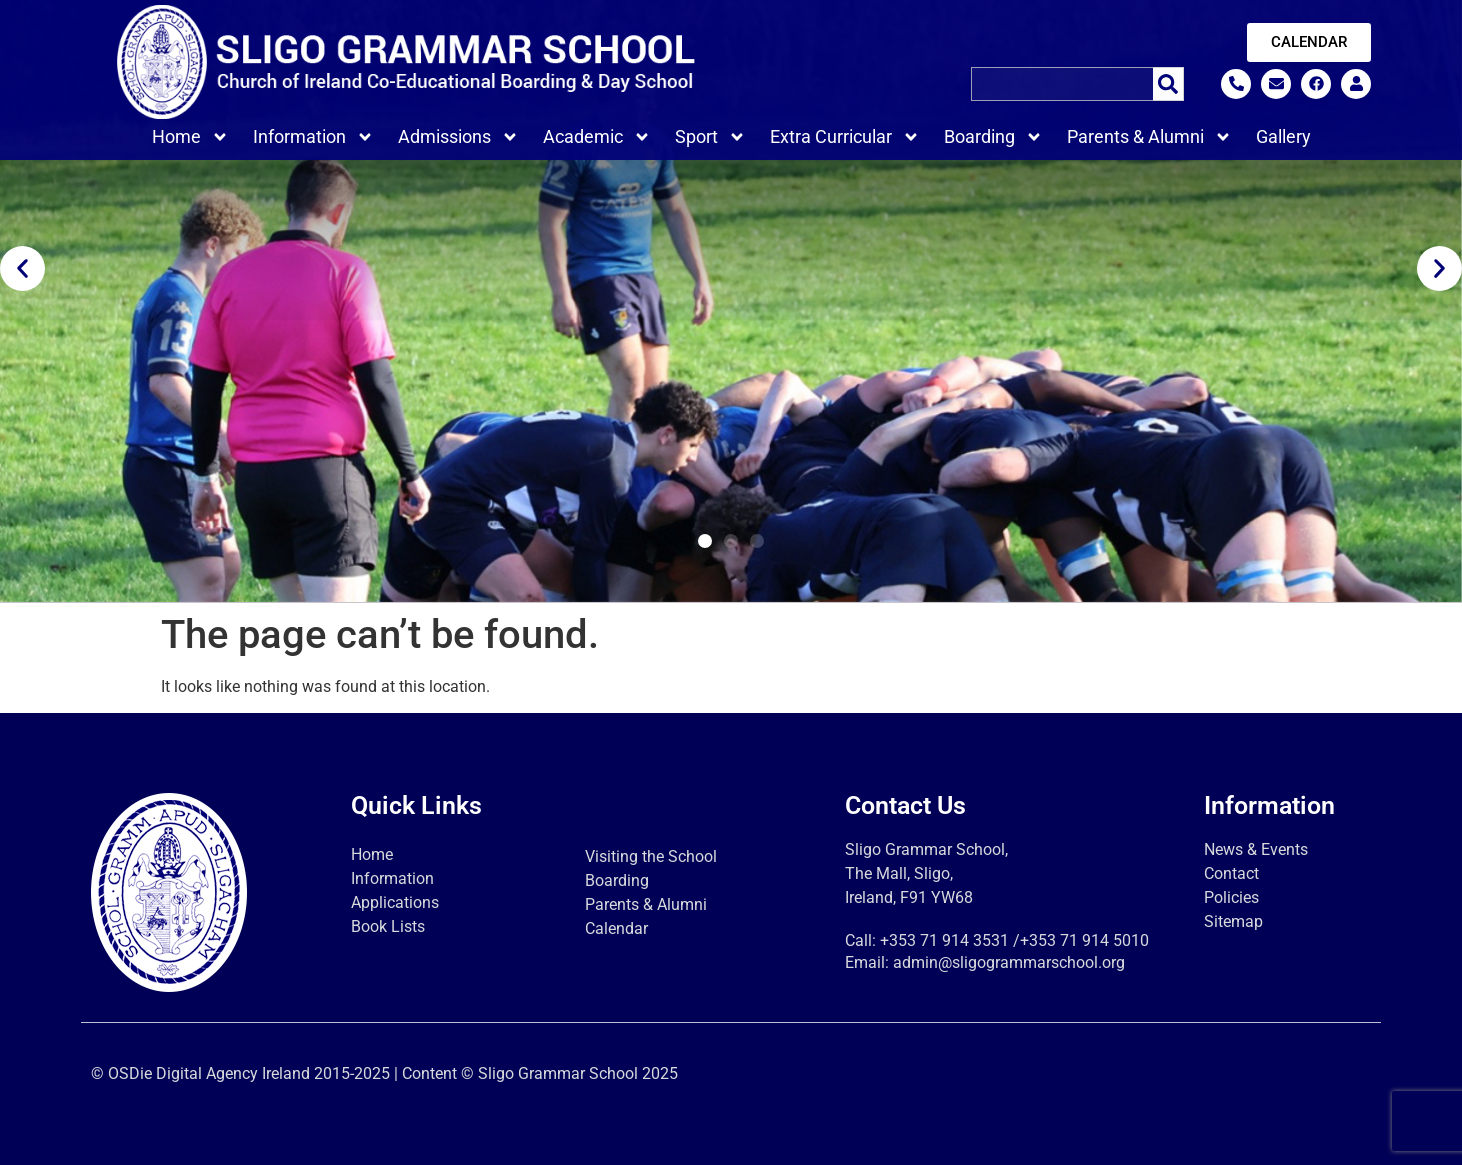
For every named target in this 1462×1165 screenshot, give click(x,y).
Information (313, 137)
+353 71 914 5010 (1084, 940)
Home (190, 137)
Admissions (458, 137)
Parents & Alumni (1149, 137)
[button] (22, 268)
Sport (710, 137)
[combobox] (1062, 84)
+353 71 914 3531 (944, 940)
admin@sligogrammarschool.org (1009, 962)
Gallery (1283, 136)
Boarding (993, 137)
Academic (597, 137)
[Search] (1168, 84)
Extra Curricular (845, 137)
